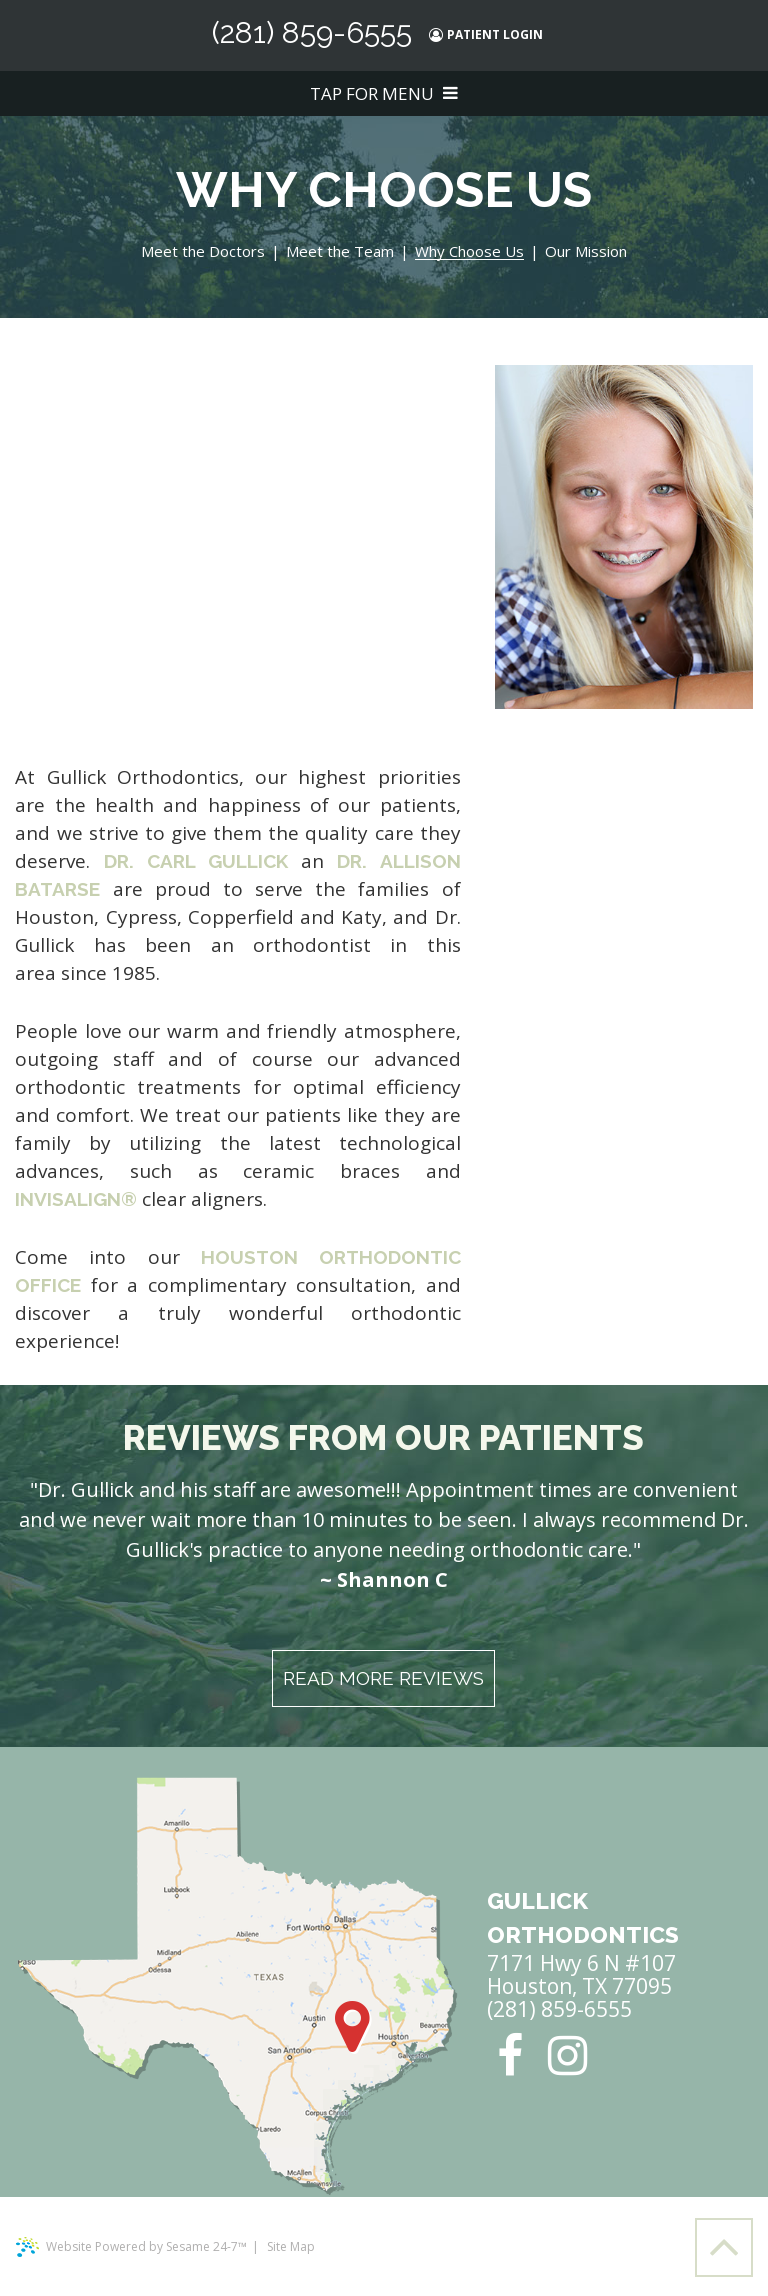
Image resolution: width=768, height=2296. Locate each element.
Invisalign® (76, 1199)
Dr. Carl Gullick (196, 861)
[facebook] (510, 2055)
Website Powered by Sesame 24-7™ (131, 2247)
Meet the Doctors (203, 252)
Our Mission (586, 252)
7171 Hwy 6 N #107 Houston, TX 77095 (583, 1941)
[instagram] (567, 2055)
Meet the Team (340, 252)
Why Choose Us (469, 252)
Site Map (291, 2246)
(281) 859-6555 (312, 33)
